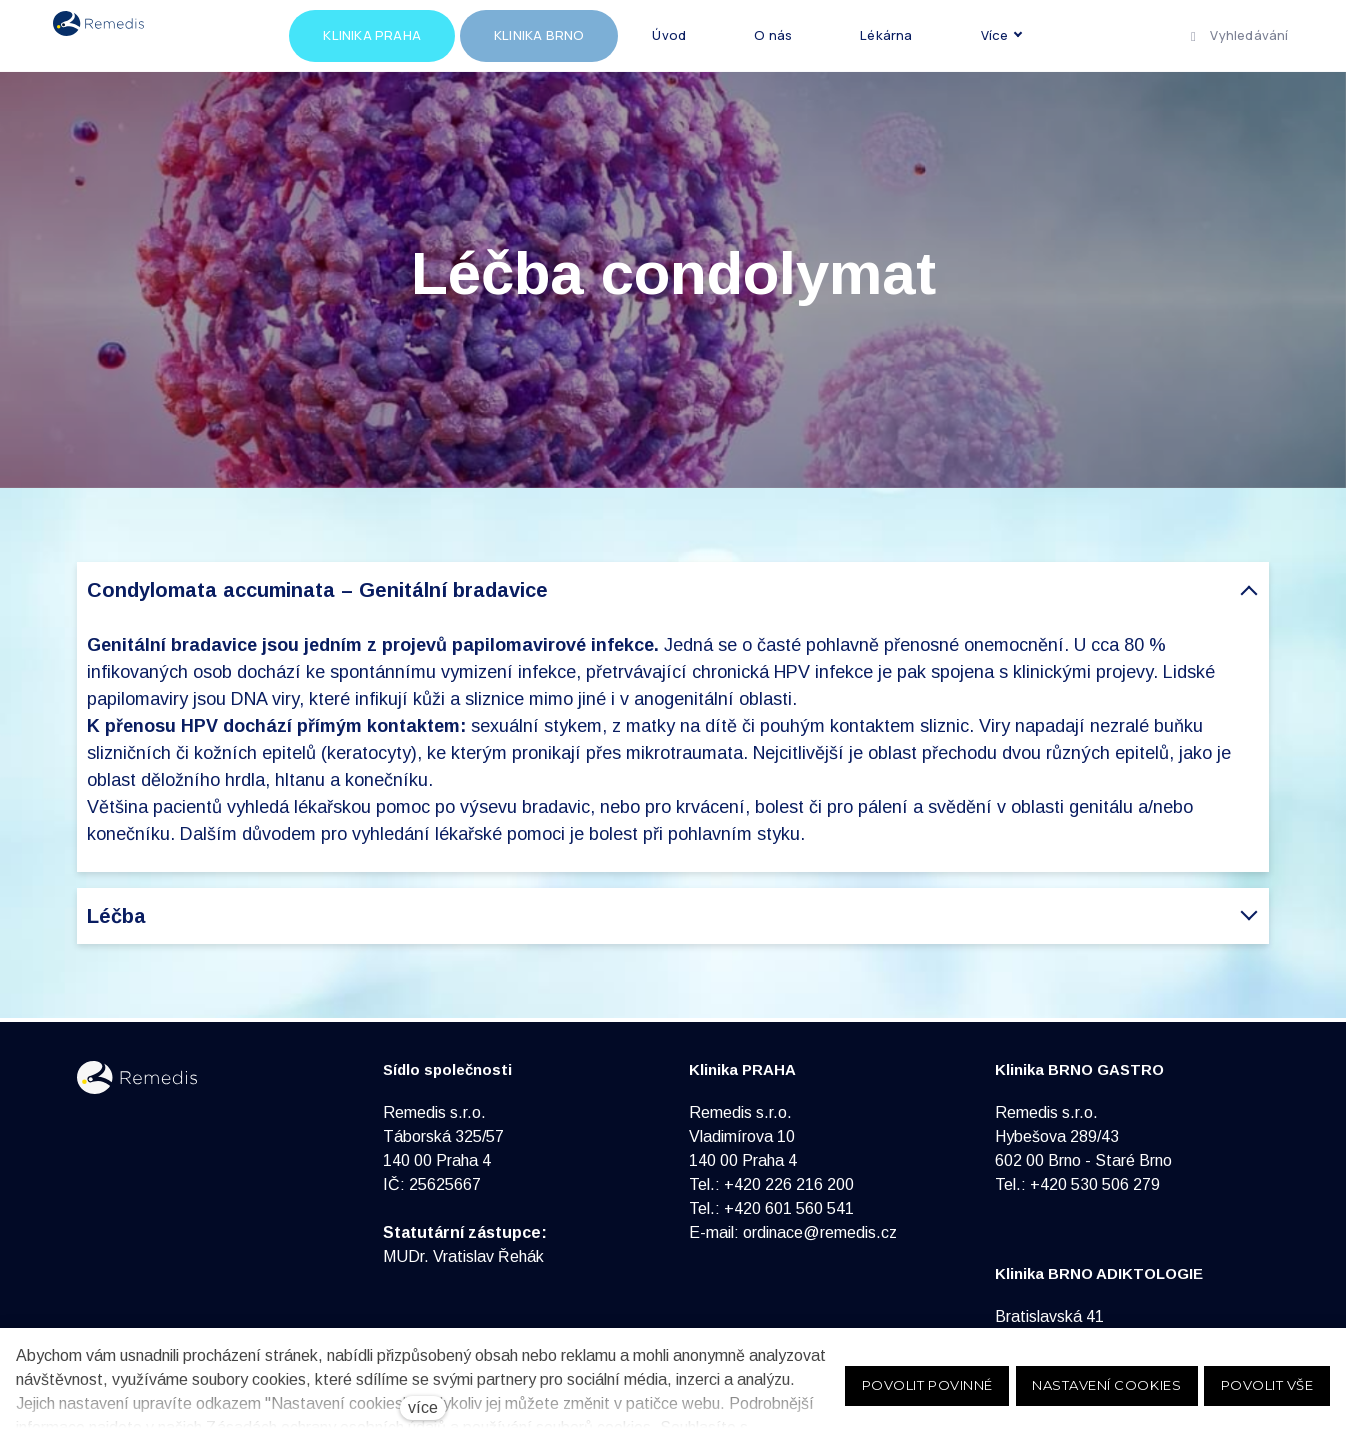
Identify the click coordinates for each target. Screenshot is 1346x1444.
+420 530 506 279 (1095, 1184)
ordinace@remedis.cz (820, 1232)
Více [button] (1054, 37)
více (423, 1407)
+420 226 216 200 (789, 1184)
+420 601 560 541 (789, 1208)
